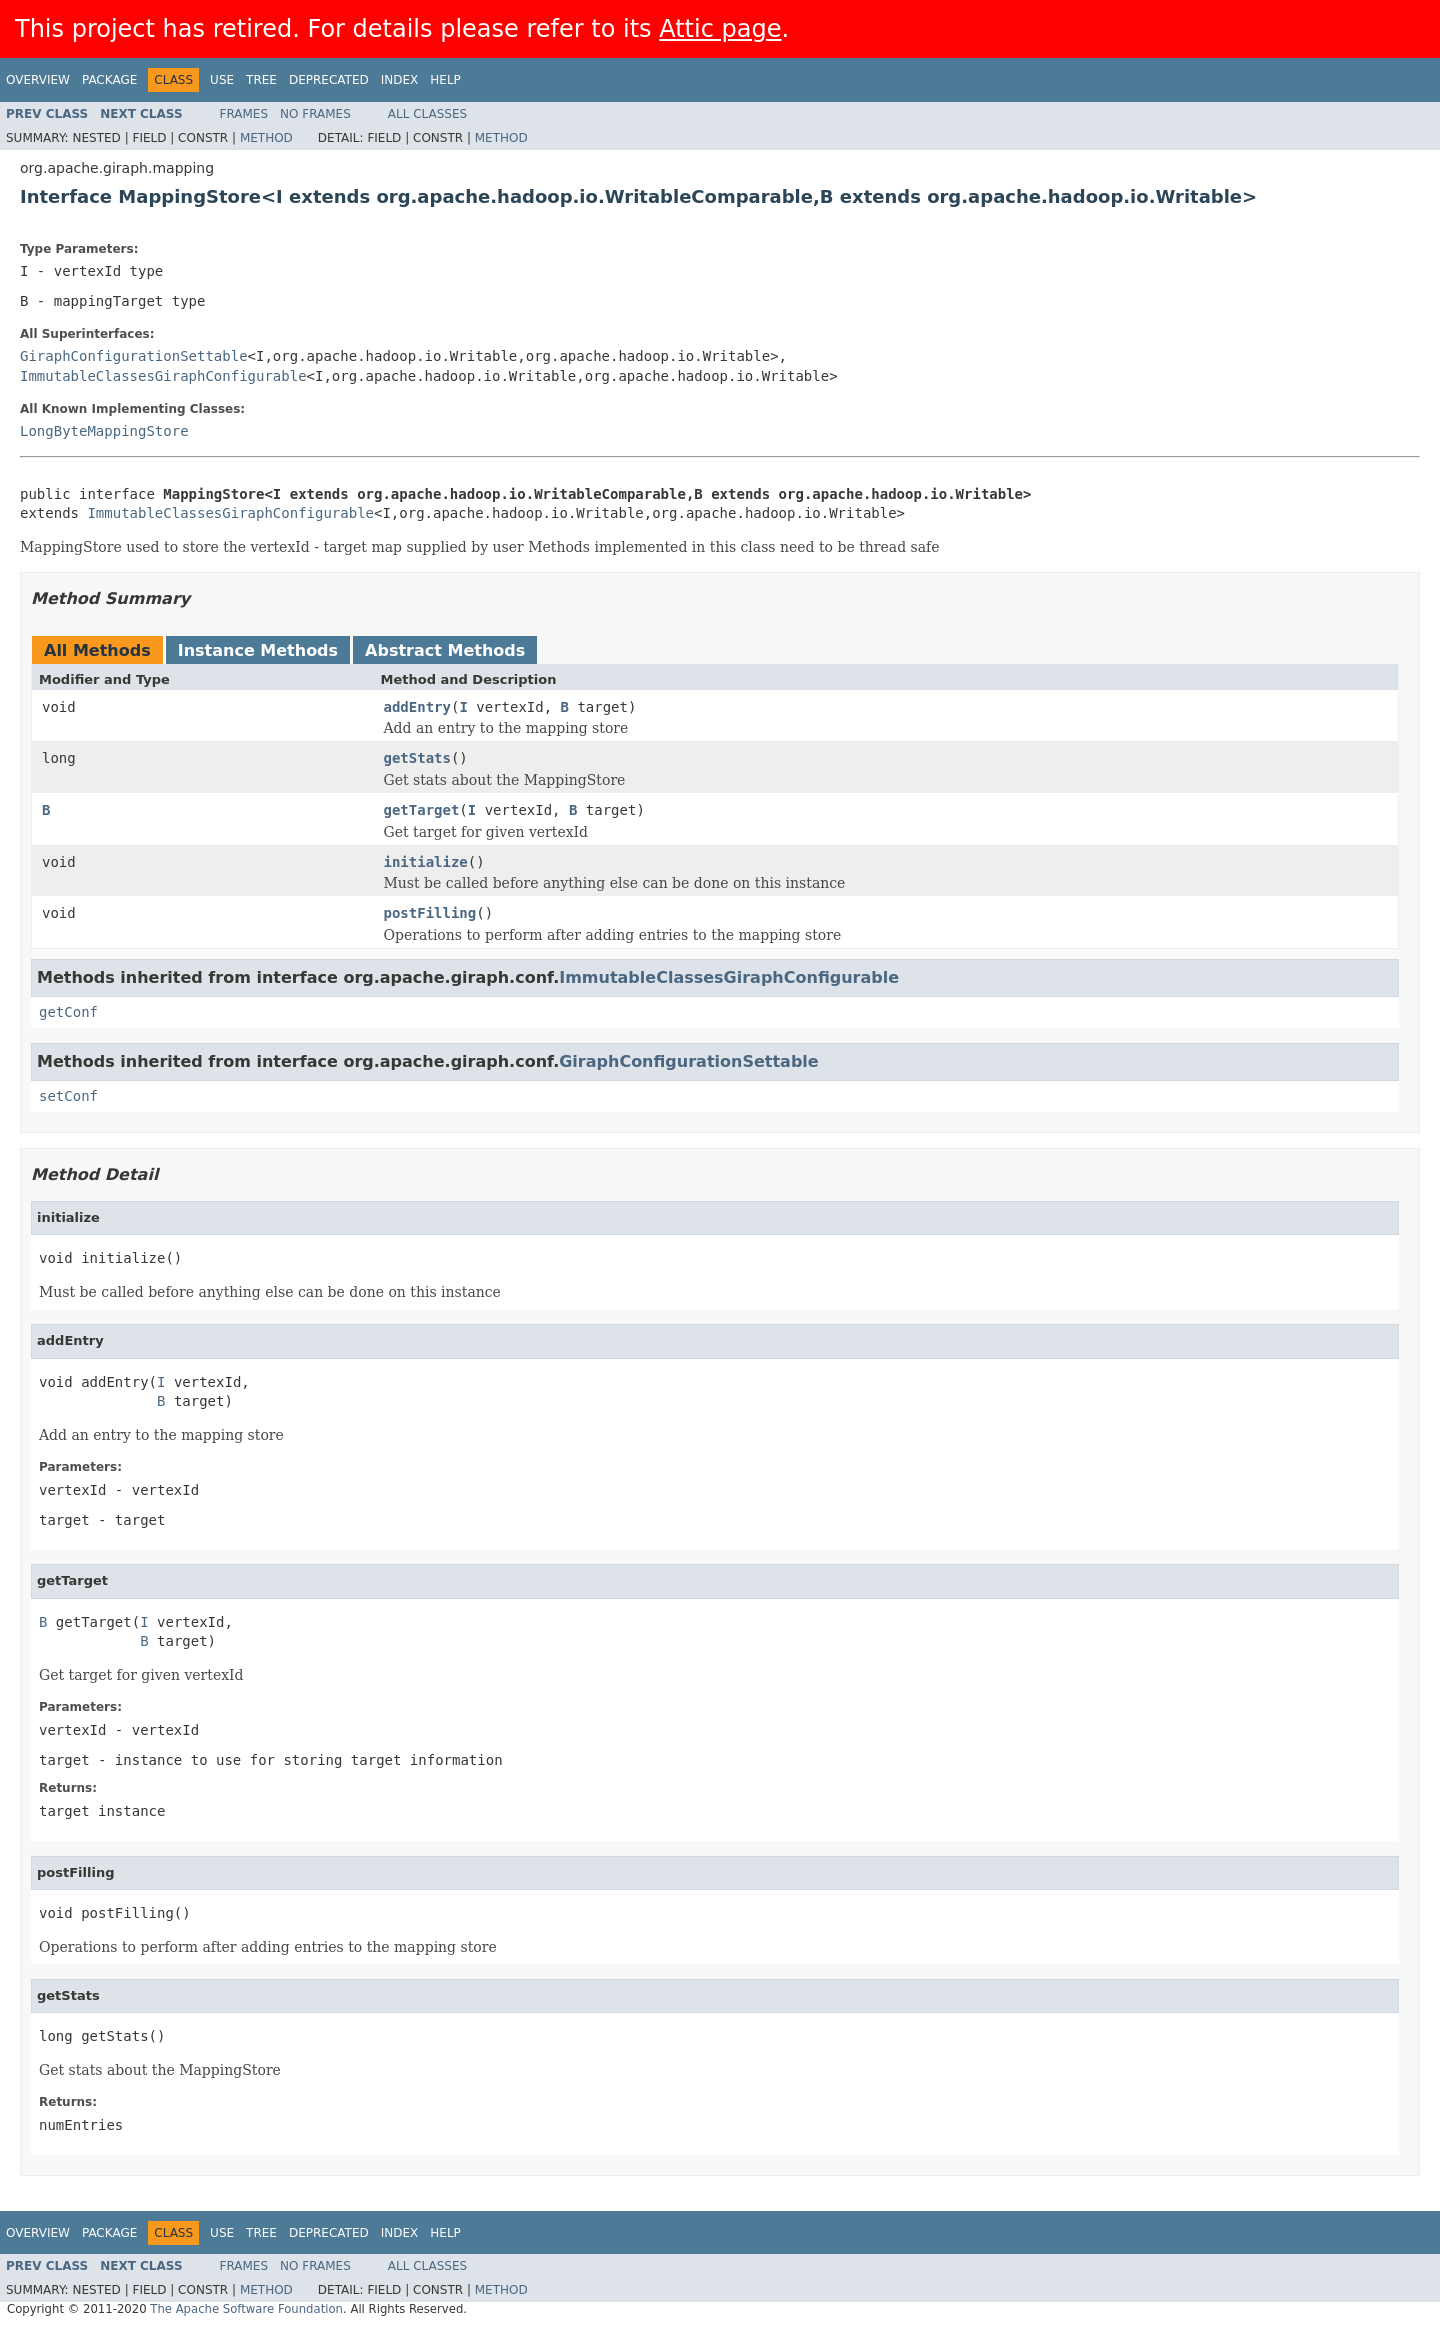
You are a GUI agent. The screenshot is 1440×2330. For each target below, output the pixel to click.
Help (445, 80)
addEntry (417, 707)
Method (266, 138)
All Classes (427, 114)
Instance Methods (258, 650)
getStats (417, 758)
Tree (261, 80)
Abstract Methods (445, 650)
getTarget (422, 810)
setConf (68, 1096)
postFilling (430, 913)
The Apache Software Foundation (246, 2309)
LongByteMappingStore (104, 431)
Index (400, 80)
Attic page (720, 29)
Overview (38, 80)
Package (109, 80)
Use (222, 80)
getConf (68, 1012)
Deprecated (329, 80)
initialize (426, 862)
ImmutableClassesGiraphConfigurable (163, 376)
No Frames (315, 114)
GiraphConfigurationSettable (134, 356)
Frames (244, 114)
